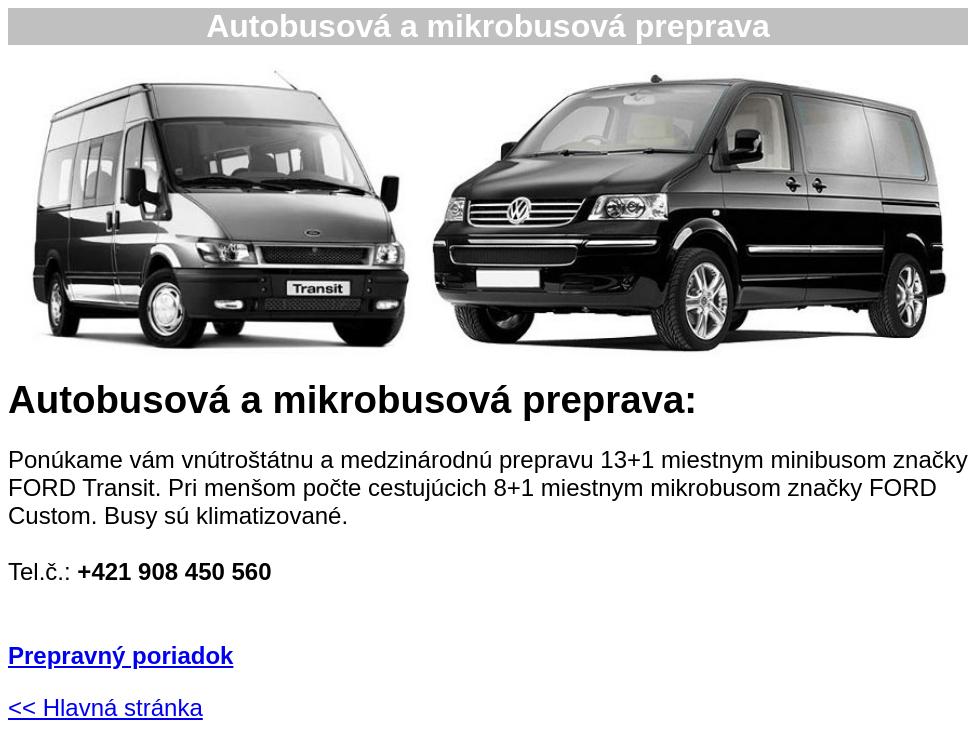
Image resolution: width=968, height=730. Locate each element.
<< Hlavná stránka (105, 707)
